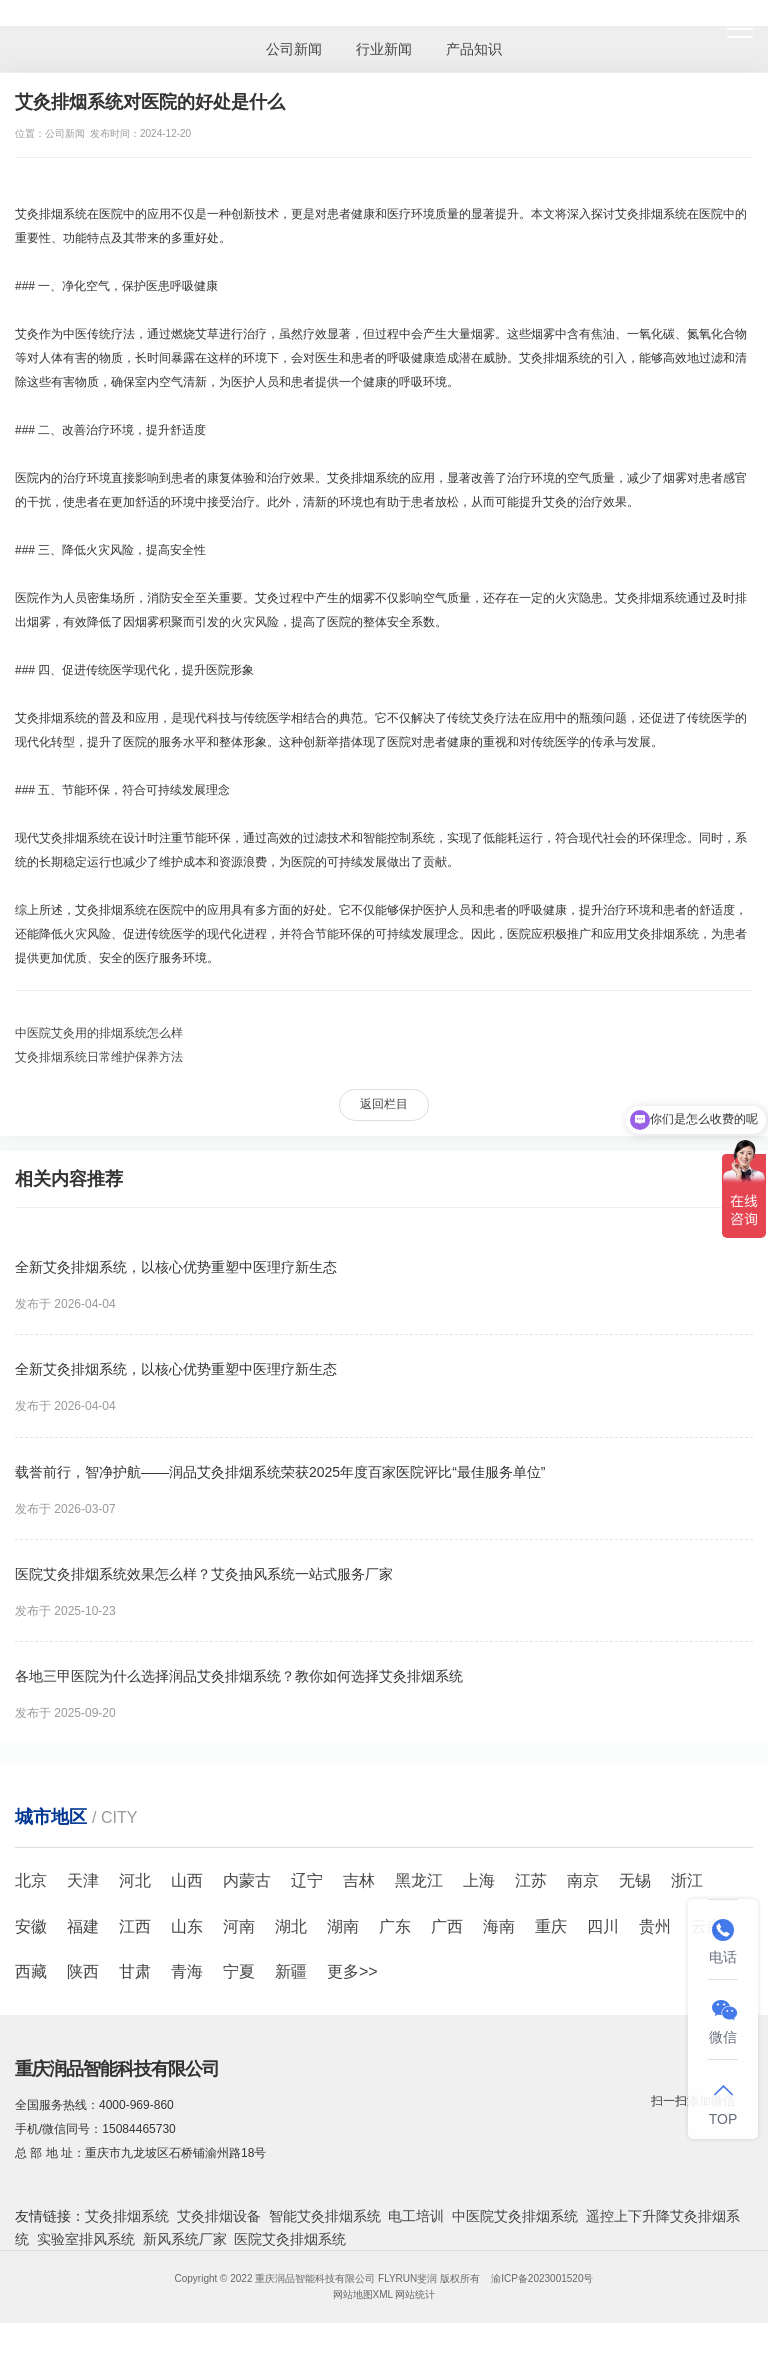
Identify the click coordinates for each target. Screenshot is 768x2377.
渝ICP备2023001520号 (542, 2278)
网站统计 (415, 2294)
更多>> (352, 1971)
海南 (499, 1926)
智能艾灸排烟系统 (325, 2216)
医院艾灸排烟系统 (290, 2239)
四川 (603, 1926)
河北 (135, 1880)
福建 (83, 1926)
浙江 (687, 1880)
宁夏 (239, 1971)
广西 (447, 1926)
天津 (83, 1880)
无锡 (635, 1880)
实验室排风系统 (86, 2239)
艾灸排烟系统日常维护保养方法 (99, 1057)
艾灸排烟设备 (219, 2216)
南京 (583, 1880)
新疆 (291, 1971)
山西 (187, 1880)
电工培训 (416, 2216)
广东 (395, 1926)
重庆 (551, 1926)
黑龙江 (419, 1880)
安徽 (31, 1926)
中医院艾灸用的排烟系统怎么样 (99, 1033)
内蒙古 (247, 1880)
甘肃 (135, 1971)
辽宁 (307, 1880)
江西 (135, 1926)
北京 (31, 1880)
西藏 (31, 1971)
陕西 (83, 1971)
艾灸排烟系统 (127, 2216)
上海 (479, 1880)
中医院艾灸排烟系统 (515, 2216)
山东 (187, 1926)
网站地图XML (363, 2294)
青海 (187, 1971)
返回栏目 (384, 1104)
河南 (239, 1926)
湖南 (343, 1926)
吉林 (359, 1880)
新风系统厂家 (185, 2239)
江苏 (531, 1880)
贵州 (655, 1926)
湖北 (291, 1926)
